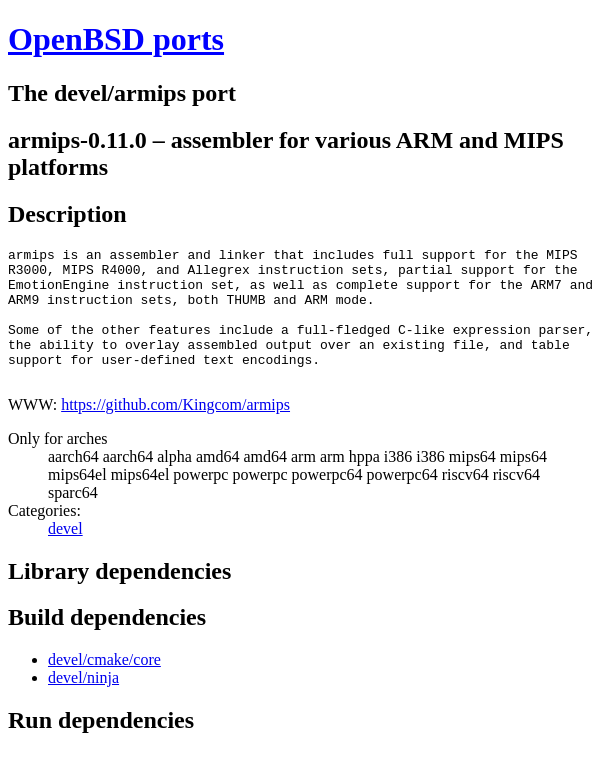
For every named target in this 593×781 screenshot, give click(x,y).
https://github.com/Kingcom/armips (175, 431)
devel (65, 555)
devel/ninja (83, 704)
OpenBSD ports (116, 39)
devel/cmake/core (104, 686)
